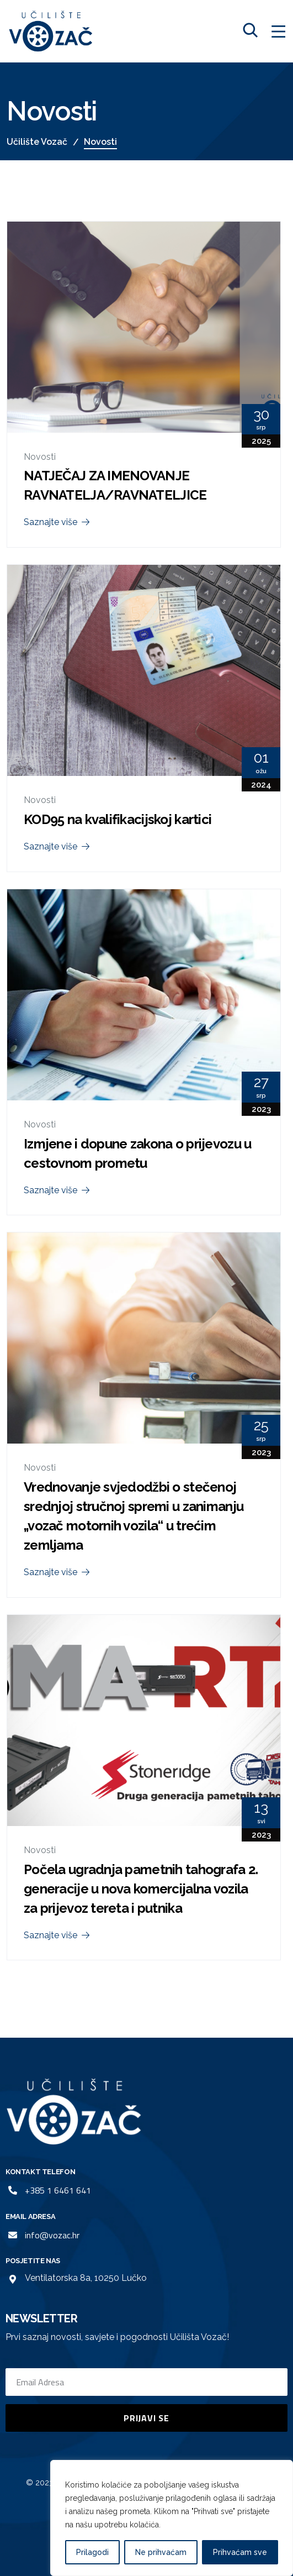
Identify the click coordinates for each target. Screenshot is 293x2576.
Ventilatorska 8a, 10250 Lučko (86, 2278)
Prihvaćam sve (240, 2552)
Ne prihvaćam (161, 2552)
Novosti (40, 457)
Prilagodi (92, 2552)
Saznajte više (58, 522)
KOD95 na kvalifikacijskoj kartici (117, 819)
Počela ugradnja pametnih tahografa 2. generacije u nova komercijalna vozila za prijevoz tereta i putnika (141, 1888)
